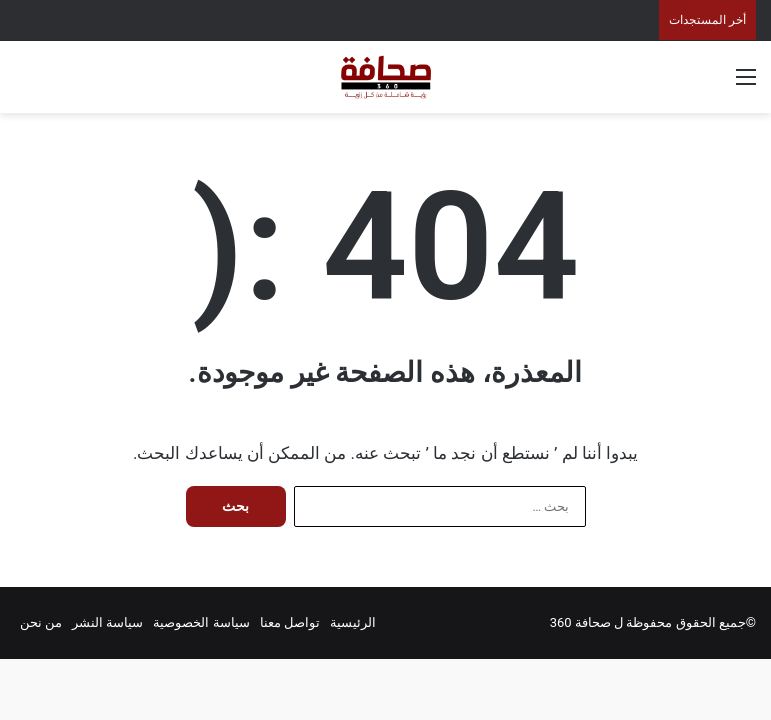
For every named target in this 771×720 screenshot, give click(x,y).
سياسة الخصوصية (201, 622)
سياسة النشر (107, 622)
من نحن (41, 622)
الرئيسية (353, 622)
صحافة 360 (580, 622)
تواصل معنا (290, 622)
